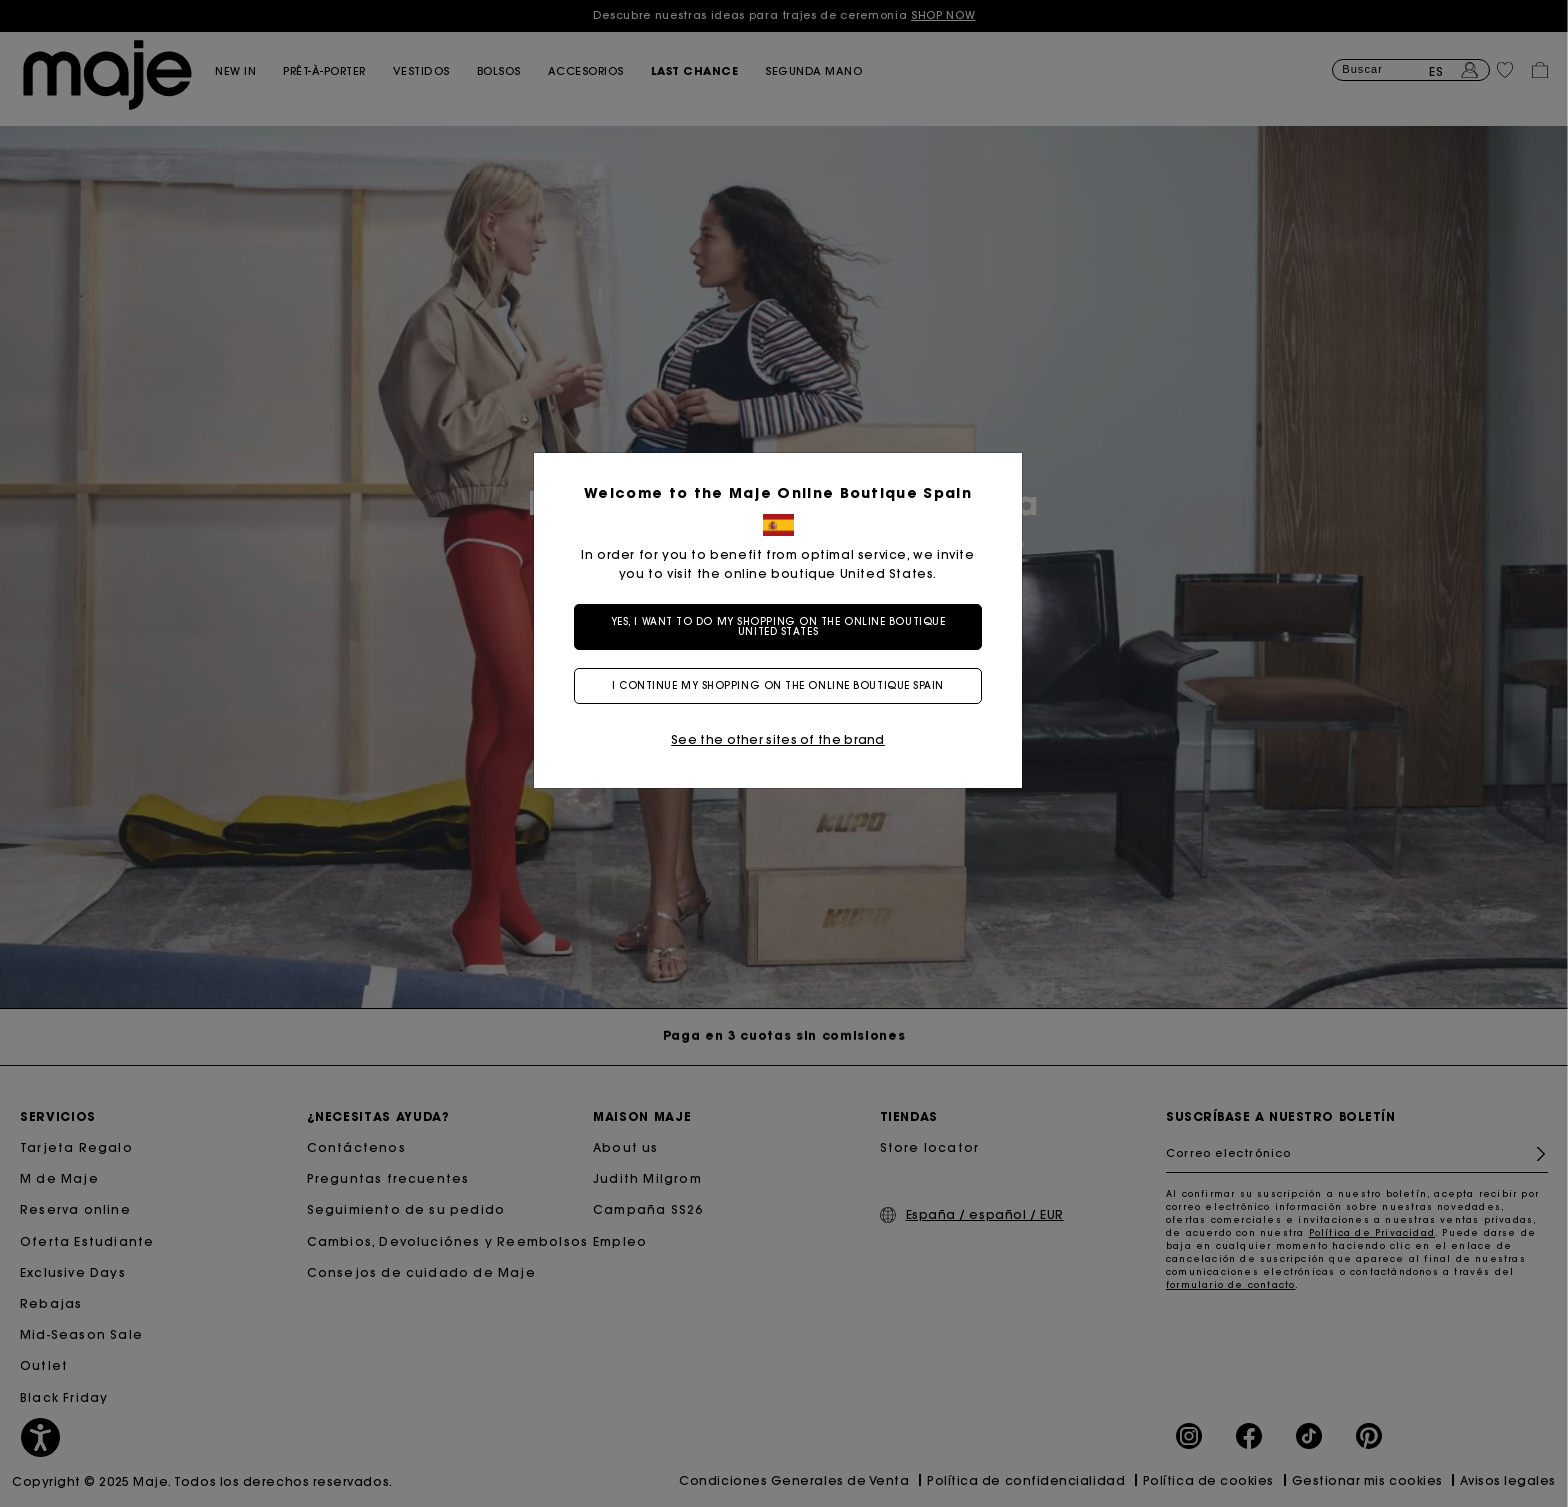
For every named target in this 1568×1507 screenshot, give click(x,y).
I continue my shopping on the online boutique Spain (784, 685)
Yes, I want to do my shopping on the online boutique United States (784, 626)
